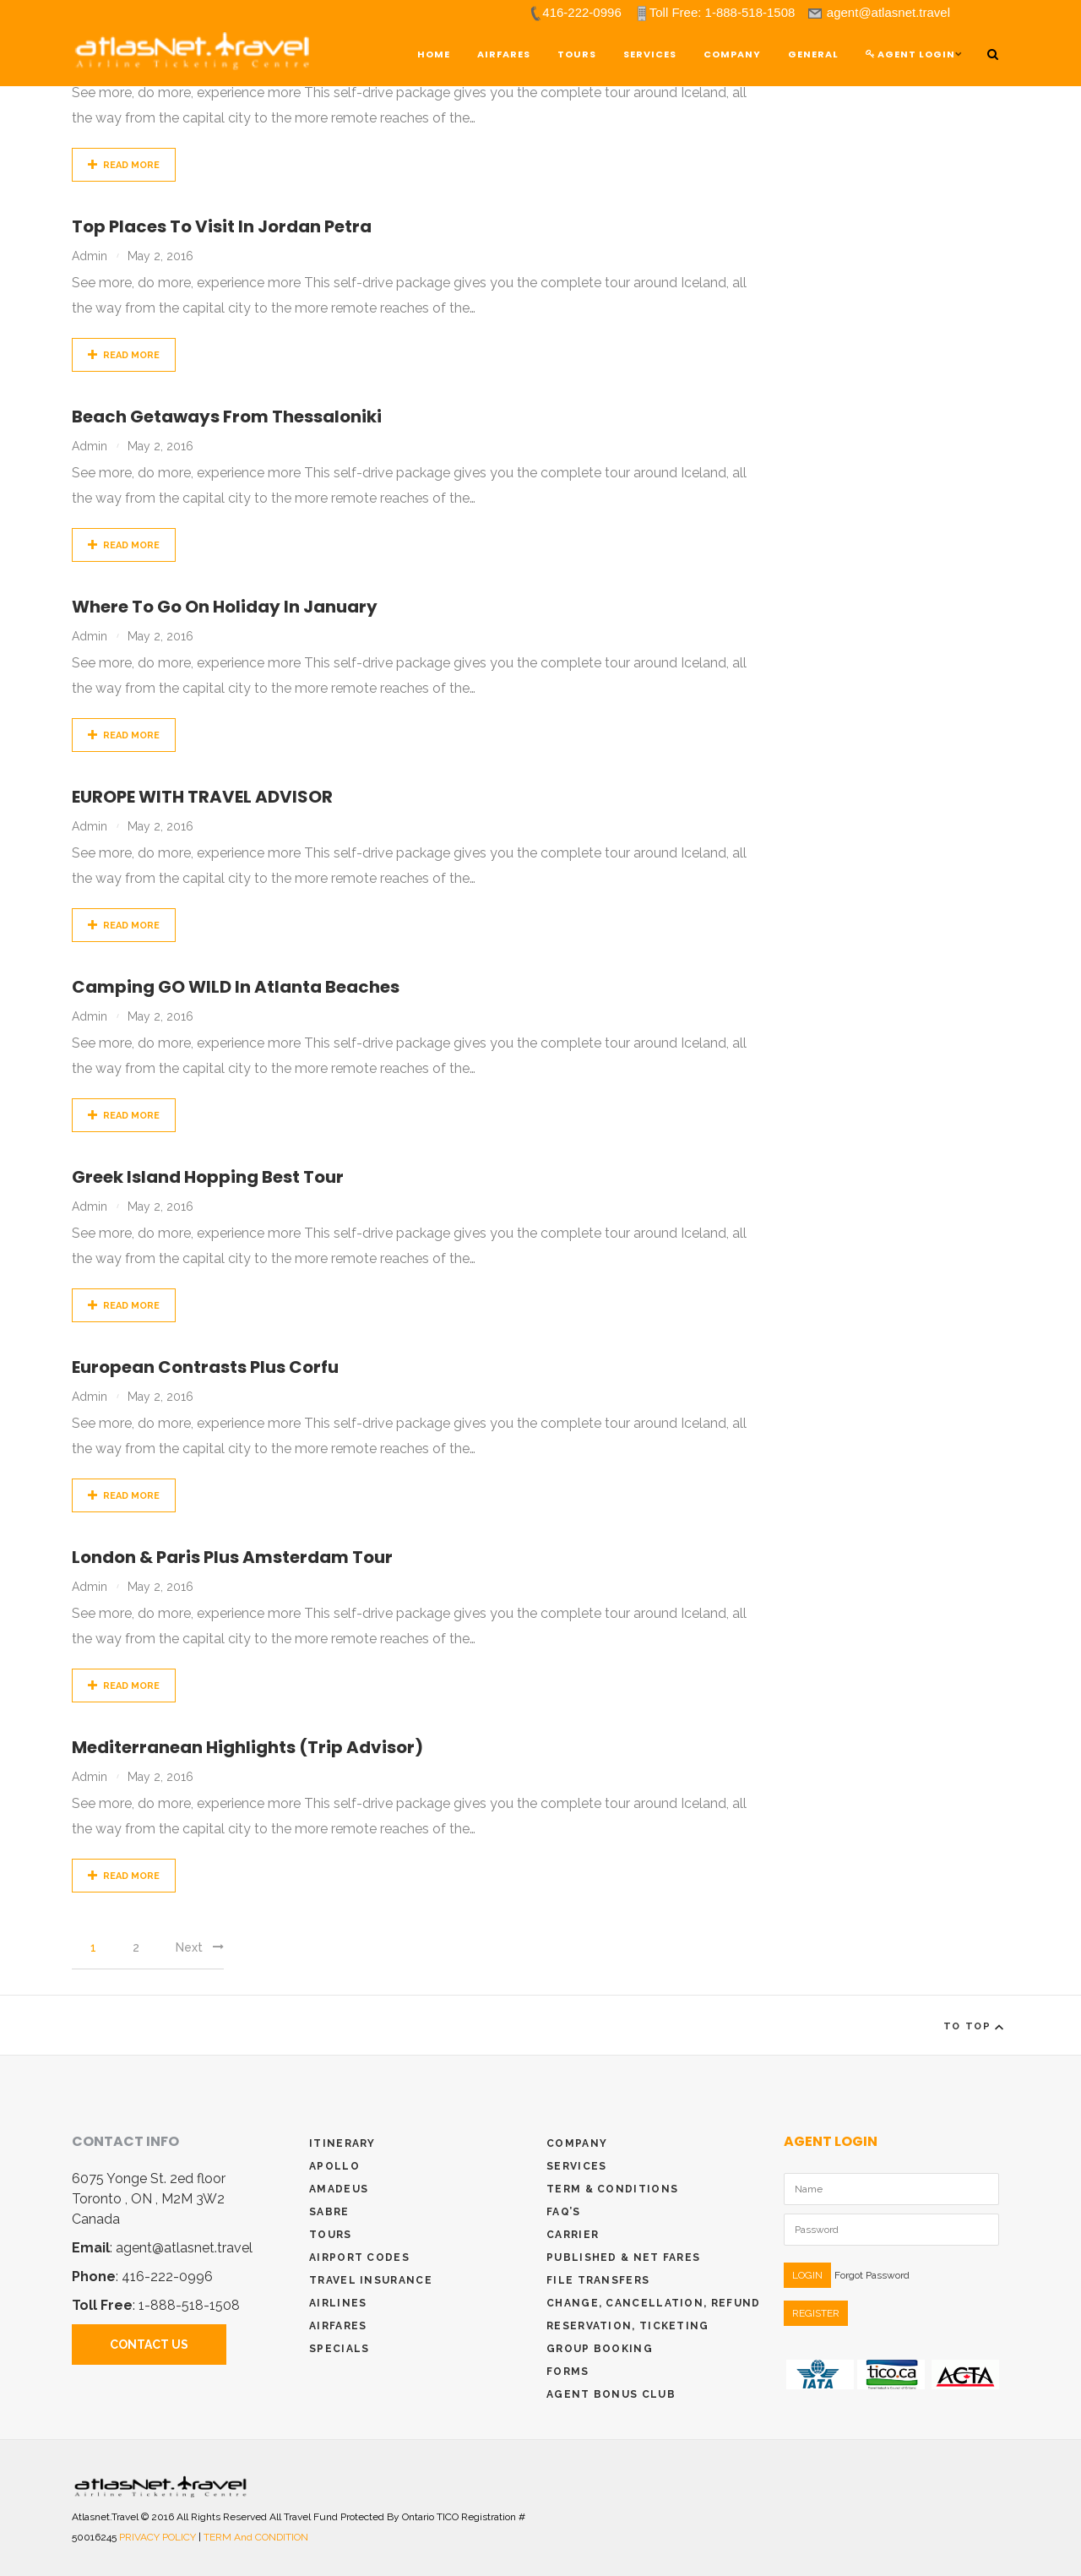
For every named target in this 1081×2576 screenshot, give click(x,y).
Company (732, 54)
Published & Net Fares (623, 2257)
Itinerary (342, 2143)
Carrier (572, 2235)
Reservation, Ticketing (627, 2326)
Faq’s (563, 2212)
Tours (330, 2235)
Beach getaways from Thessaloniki (227, 416)
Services (649, 54)
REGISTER (815, 2313)
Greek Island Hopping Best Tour (208, 1177)
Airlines (338, 2303)
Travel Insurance (370, 2280)
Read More (124, 165)
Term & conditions (612, 2189)
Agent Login (910, 54)
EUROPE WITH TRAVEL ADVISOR (202, 797)
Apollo (334, 2166)
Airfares (503, 54)
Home (433, 54)
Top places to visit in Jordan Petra (222, 226)
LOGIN (807, 2275)
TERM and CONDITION (256, 2537)
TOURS (576, 54)
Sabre (329, 2212)
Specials (339, 2349)
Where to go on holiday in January (225, 606)
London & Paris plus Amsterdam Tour (232, 1557)
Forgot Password (872, 2275)
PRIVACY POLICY (158, 2537)
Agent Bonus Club (611, 2394)
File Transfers (597, 2280)
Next (200, 1947)
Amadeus (338, 2189)
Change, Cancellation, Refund (653, 2303)
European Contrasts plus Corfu (205, 1367)
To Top (976, 2026)
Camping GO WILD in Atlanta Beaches (235, 987)
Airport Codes (359, 2257)
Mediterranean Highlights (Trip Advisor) (247, 1747)
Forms (567, 2371)
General (813, 54)
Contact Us (149, 2344)
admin (89, 256)
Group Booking (599, 2349)
